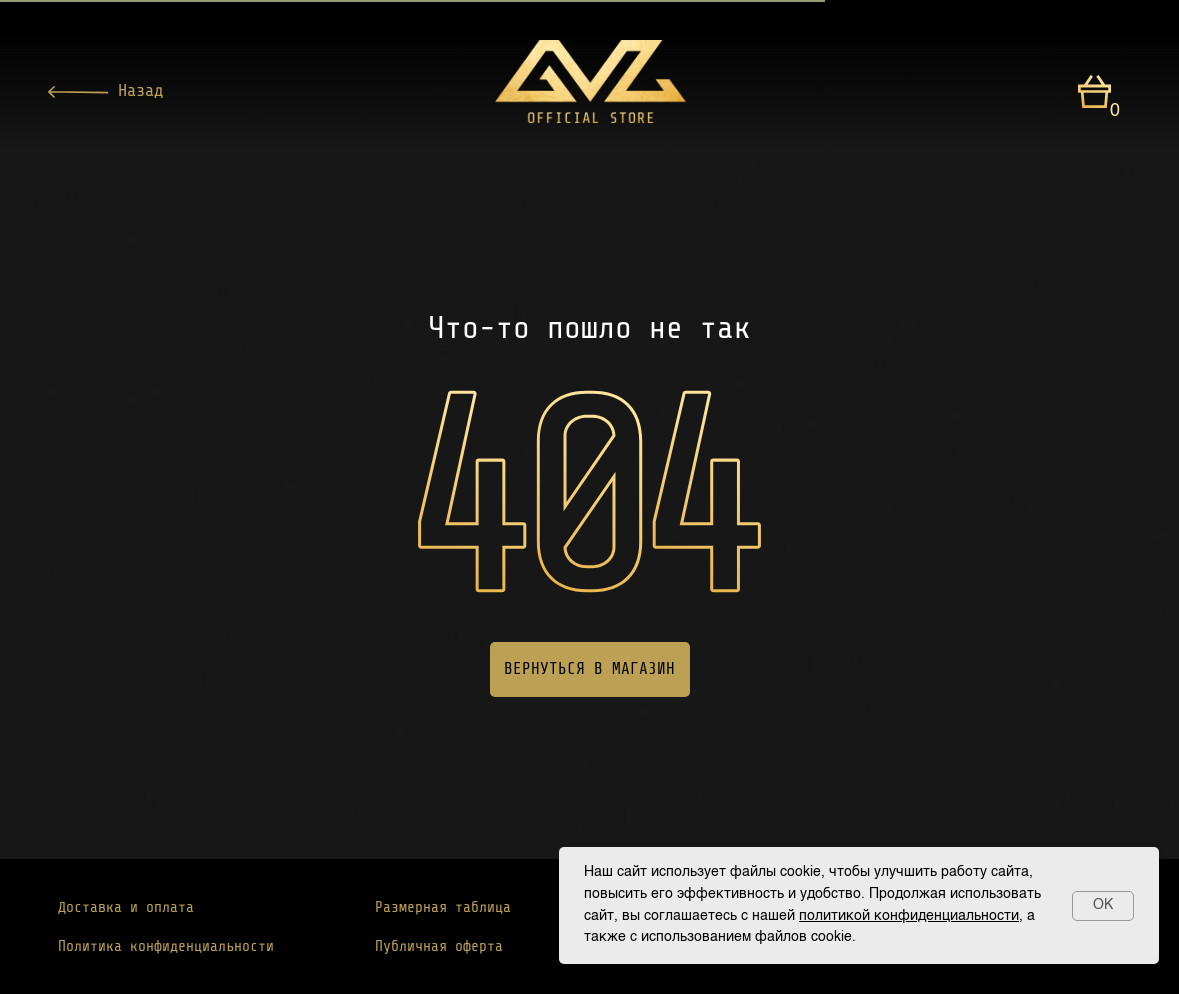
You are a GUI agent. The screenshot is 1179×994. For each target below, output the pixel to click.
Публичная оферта (439, 946)
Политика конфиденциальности (166, 946)
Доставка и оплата (126, 907)
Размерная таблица (443, 907)
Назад (140, 90)
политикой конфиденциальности (909, 916)
